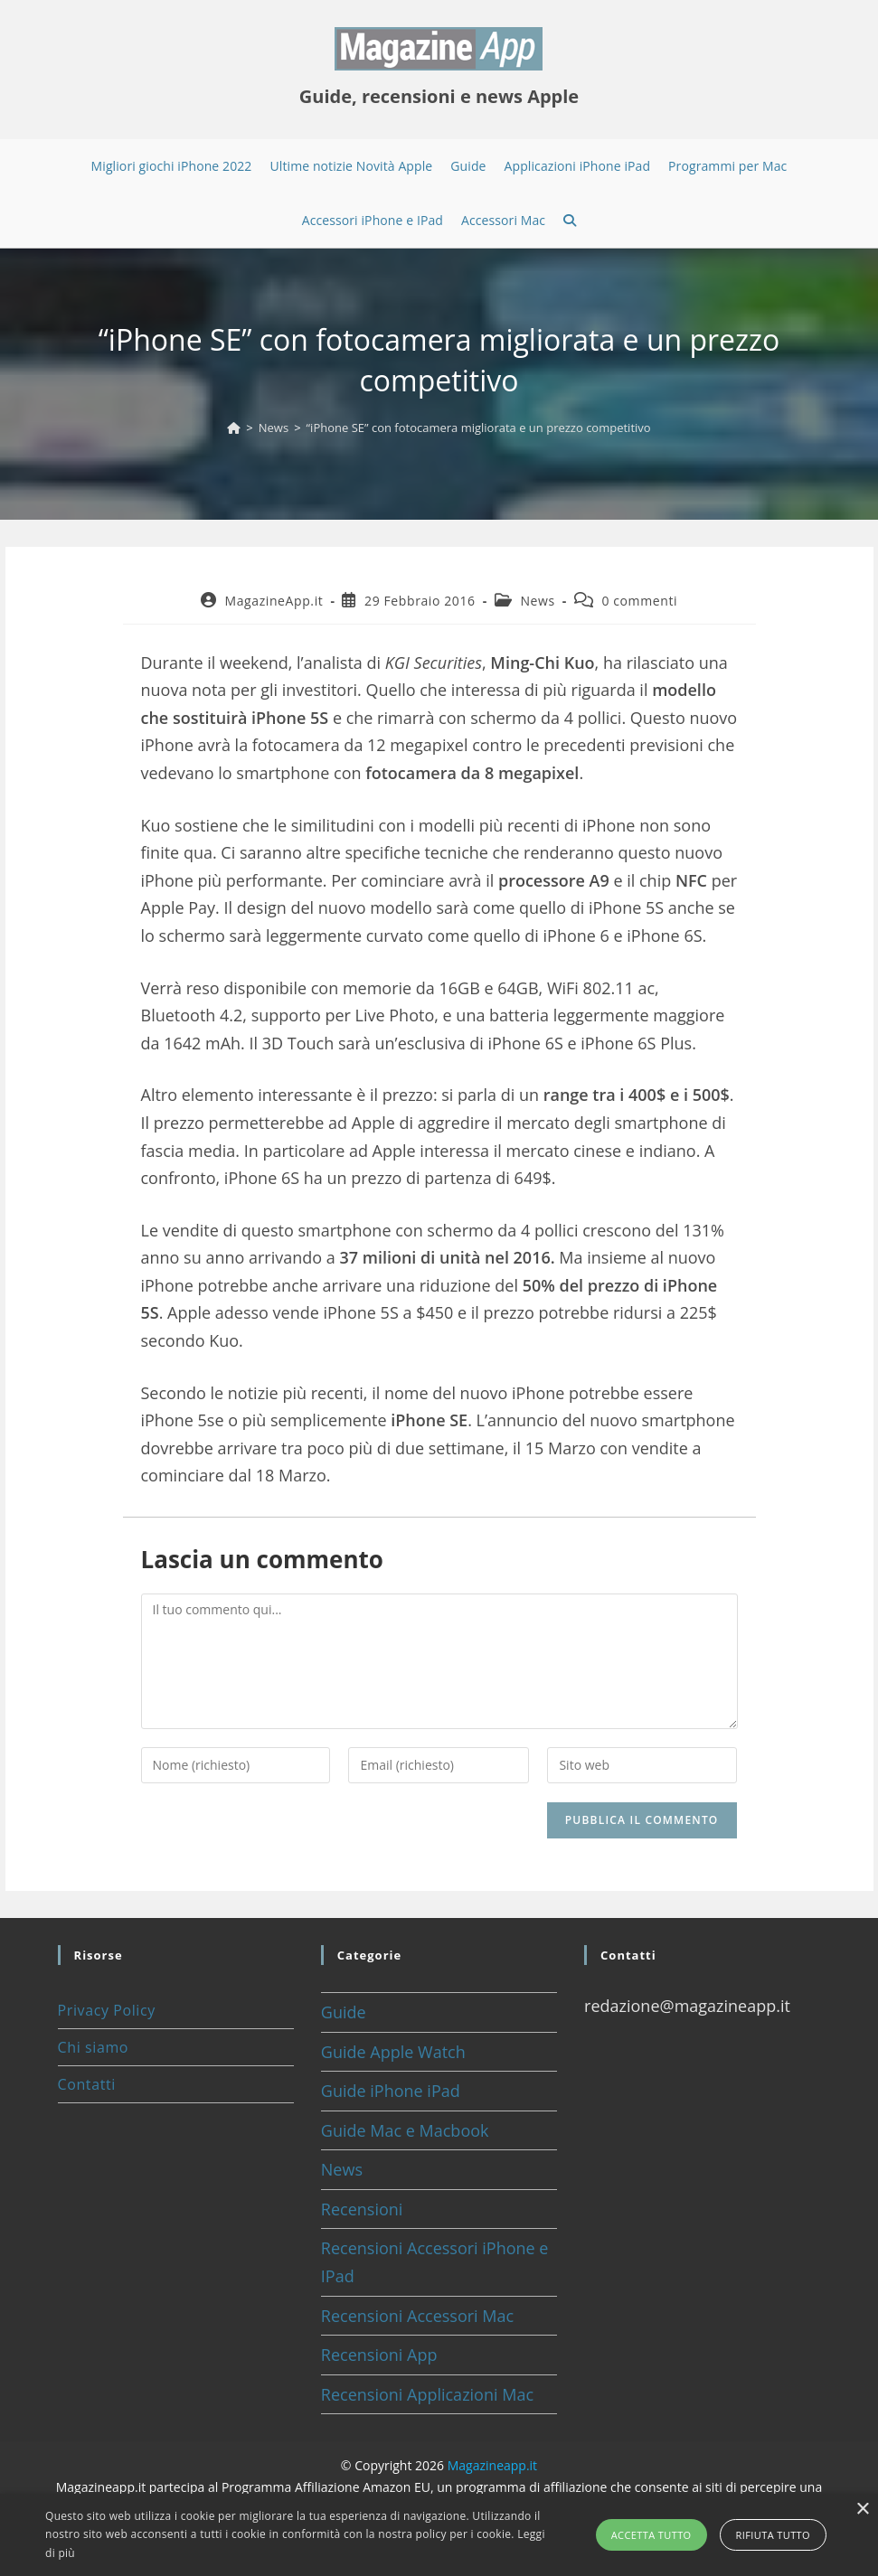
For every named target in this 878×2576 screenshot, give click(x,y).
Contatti (87, 2084)
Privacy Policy (107, 2010)
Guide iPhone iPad (390, 2090)
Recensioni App (379, 2354)
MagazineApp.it (273, 600)
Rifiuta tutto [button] (773, 2535)
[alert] (439, 2535)
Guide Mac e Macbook (405, 2130)
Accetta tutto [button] (651, 2535)
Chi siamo (93, 2047)
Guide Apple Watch (393, 2052)
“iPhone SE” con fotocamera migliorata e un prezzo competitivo (479, 427)
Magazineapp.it (492, 2465)
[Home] (234, 427)
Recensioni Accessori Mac (417, 2316)
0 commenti (639, 600)
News (537, 600)
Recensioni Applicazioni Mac (427, 2394)
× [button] (862, 2509)
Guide (343, 2012)
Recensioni (362, 2209)
